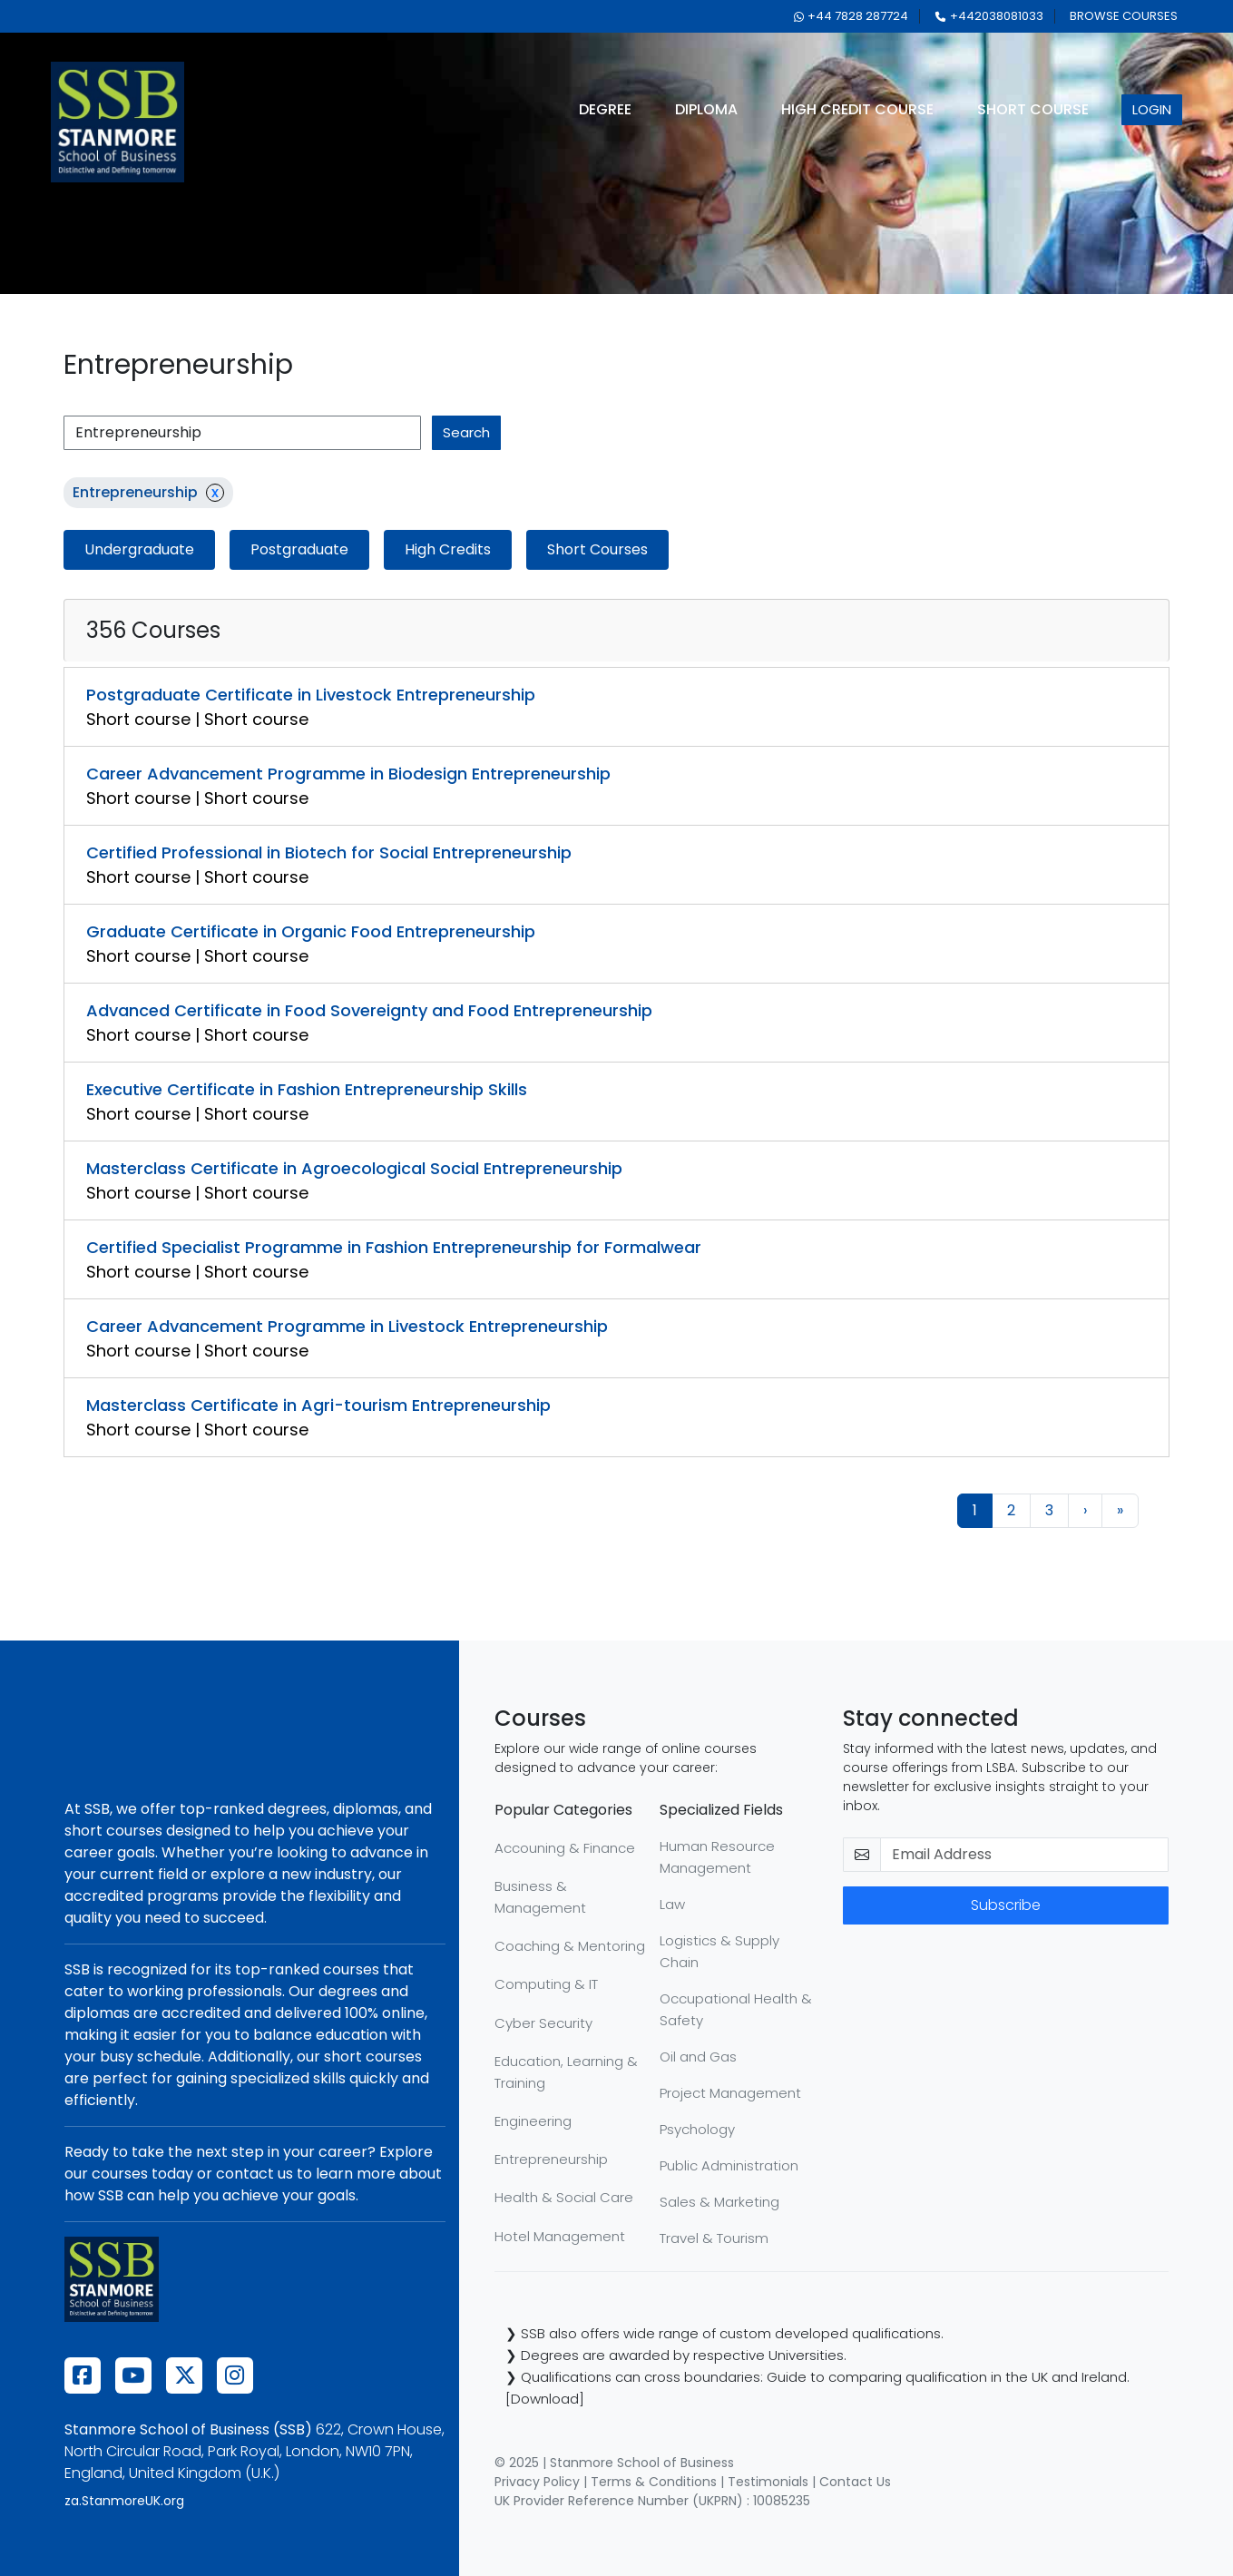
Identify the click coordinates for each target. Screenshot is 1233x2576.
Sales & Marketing (719, 2201)
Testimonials (768, 2482)
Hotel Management (559, 2236)
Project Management (730, 2092)
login (1151, 109)
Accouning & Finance (564, 1847)
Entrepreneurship (551, 2159)
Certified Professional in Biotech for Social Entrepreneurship (329, 852)
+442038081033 (989, 15)
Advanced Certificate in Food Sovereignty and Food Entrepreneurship (369, 1010)
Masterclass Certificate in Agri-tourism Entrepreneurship (318, 1405)
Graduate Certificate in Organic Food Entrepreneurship (310, 931)
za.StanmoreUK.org (124, 2501)
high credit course (857, 109)
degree (605, 109)
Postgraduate (299, 549)
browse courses (1124, 15)
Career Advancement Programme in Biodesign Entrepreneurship (348, 773)
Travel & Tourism (714, 2238)
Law (672, 1904)
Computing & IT (546, 1983)
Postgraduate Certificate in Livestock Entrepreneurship (310, 694)
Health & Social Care (563, 2197)
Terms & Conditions (654, 2482)
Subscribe (1006, 1905)
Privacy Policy (537, 2482)
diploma (706, 109)
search (466, 432)
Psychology (697, 2129)
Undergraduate (139, 549)
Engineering (533, 2120)
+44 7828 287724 (851, 15)
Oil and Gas (698, 2056)
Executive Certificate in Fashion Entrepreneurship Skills (306, 1089)
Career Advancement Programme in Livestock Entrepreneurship (347, 1326)
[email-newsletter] (1024, 1854)
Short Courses (597, 549)
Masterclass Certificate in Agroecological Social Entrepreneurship (354, 1168)
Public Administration (729, 2165)
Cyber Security (543, 2022)
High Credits (448, 549)
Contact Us (855, 2482)
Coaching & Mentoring (569, 1945)
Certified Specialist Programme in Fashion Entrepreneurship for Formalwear (393, 1247)
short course (1033, 109)
